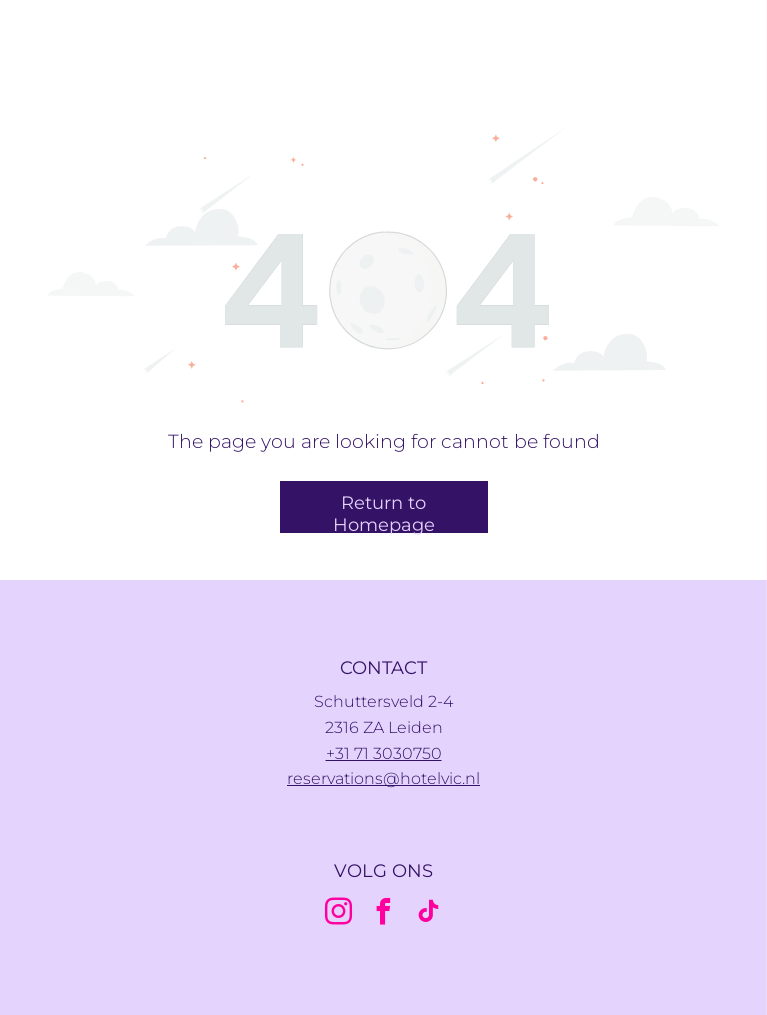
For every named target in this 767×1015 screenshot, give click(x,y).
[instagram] (339, 914)
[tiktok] (429, 914)
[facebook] (384, 914)
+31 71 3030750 (384, 753)
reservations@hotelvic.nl (383, 778)
